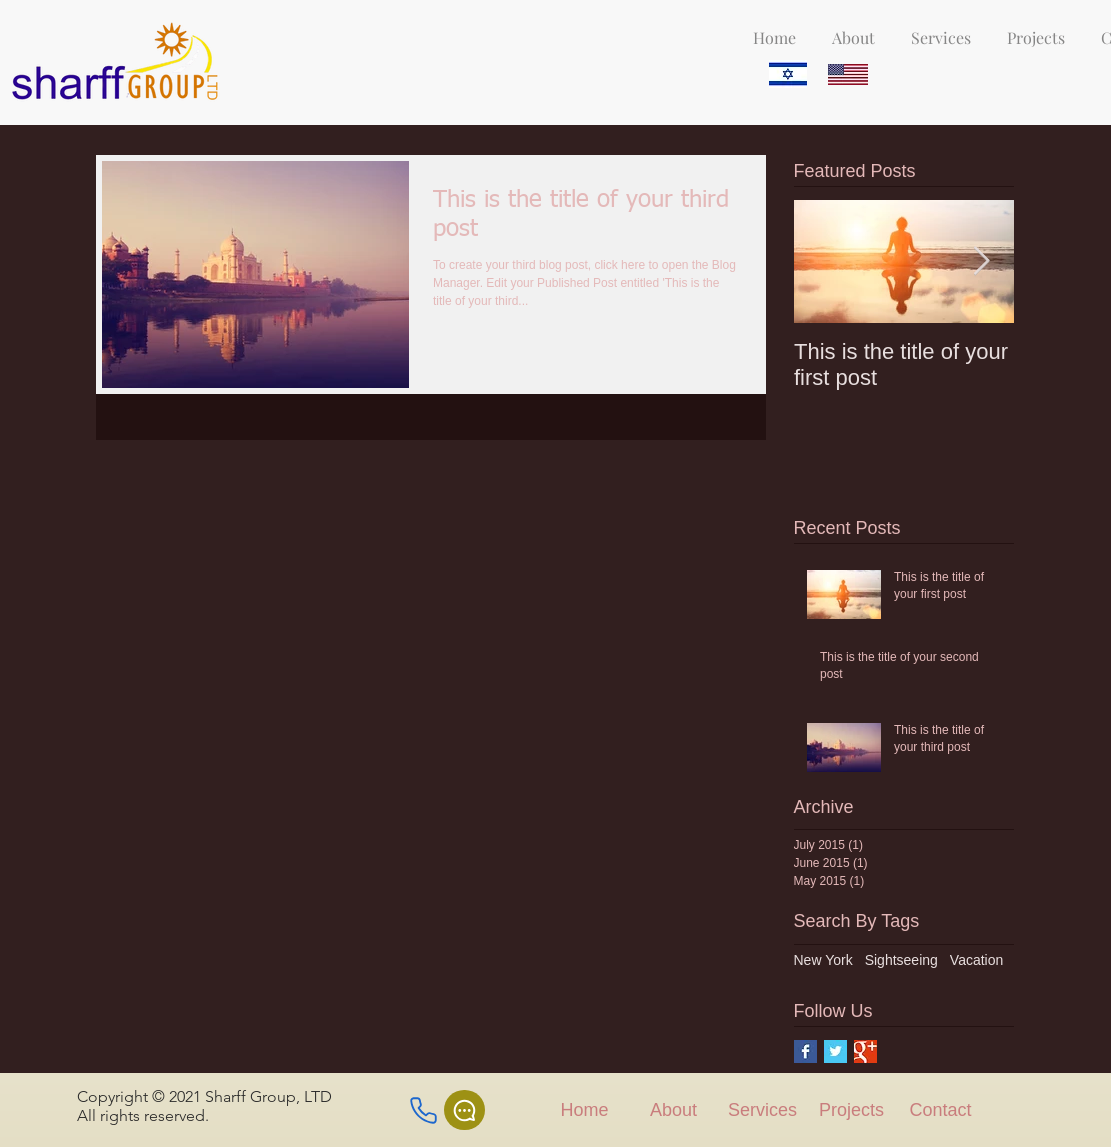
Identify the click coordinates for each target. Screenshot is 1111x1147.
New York (823, 960)
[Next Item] (982, 261)
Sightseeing (901, 960)
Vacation (976, 960)
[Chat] (464, 1110)
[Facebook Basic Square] (805, 1051)
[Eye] (788, 74)
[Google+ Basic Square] (865, 1051)
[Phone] (424, 1110)
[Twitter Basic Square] (835, 1051)
